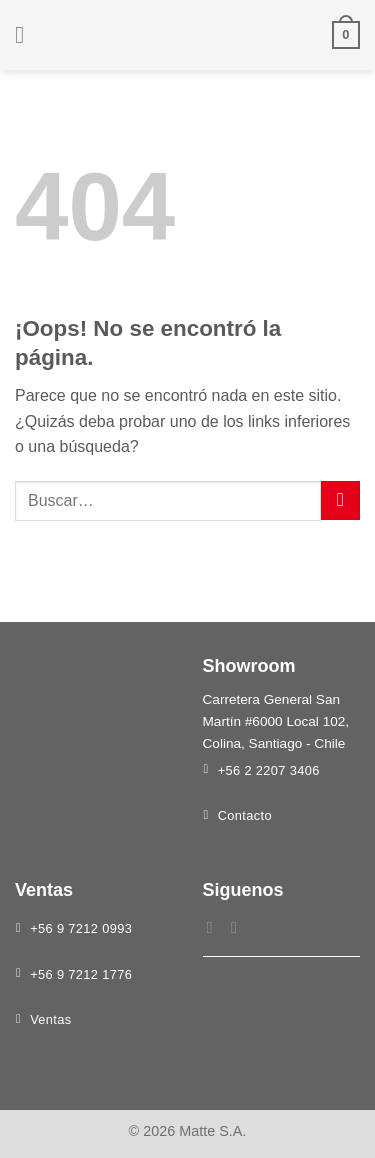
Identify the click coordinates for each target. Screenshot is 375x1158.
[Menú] (27, 34)
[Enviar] (340, 500)
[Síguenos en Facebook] (215, 927)
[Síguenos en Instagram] (239, 927)
